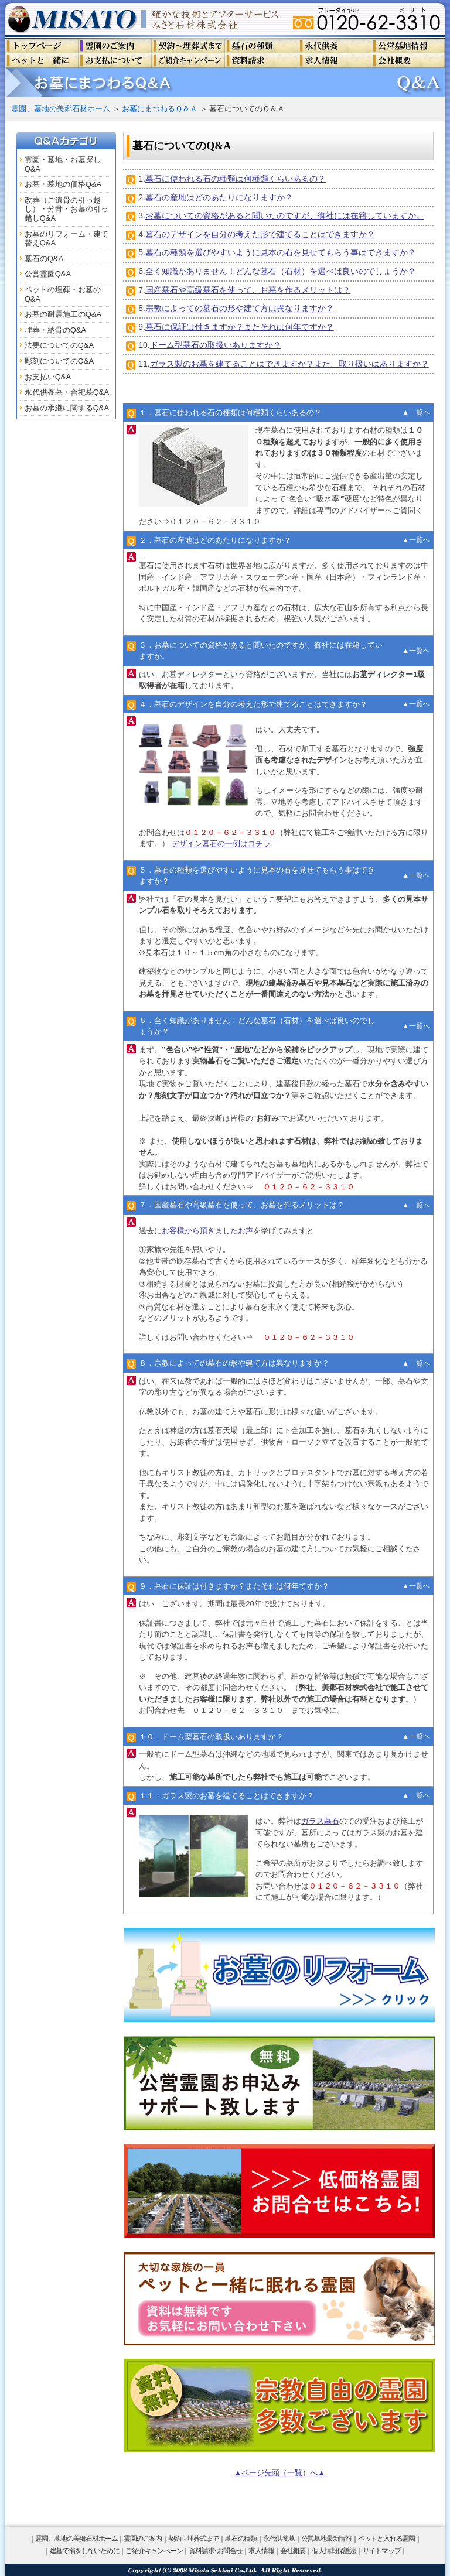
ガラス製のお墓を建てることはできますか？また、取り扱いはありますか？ (289, 363)
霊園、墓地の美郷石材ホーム (60, 108)
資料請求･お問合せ (215, 2551)
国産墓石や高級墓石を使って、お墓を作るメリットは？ (247, 290)
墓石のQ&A (44, 258)
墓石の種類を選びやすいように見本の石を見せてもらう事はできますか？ (280, 252)
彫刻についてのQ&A (59, 361)
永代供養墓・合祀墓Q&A (67, 392)
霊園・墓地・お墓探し (63, 159)
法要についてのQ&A (59, 345)
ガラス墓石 (320, 1820)
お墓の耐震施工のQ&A (63, 314)
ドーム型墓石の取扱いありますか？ (215, 345)
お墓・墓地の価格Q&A (63, 184)
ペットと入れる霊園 (386, 2538)
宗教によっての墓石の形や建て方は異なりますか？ (239, 308)
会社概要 (292, 2551)
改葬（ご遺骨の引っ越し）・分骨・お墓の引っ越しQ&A (66, 209)
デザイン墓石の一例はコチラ (221, 843)
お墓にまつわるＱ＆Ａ (159, 108)
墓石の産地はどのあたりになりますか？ (219, 197)
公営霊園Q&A (48, 273)
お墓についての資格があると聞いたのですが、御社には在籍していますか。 (284, 215)
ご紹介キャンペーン (153, 2551)
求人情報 (261, 2551)
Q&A (32, 169)
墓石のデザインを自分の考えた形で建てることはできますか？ (260, 234)
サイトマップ (382, 2551)
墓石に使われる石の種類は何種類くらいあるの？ (235, 178)
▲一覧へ (416, 412)
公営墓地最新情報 (326, 2538)
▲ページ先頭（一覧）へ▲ (279, 2472)
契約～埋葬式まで (193, 2538)
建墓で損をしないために (85, 2551)
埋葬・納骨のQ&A (55, 330)
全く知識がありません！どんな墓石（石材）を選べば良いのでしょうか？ (280, 271)
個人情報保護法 (334, 2551)
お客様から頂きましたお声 (207, 1230)
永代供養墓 (279, 2538)
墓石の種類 (241, 2538)
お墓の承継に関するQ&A (67, 407)
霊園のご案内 (143, 2538)
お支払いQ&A (48, 376)
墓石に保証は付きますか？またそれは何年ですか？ (239, 326)
